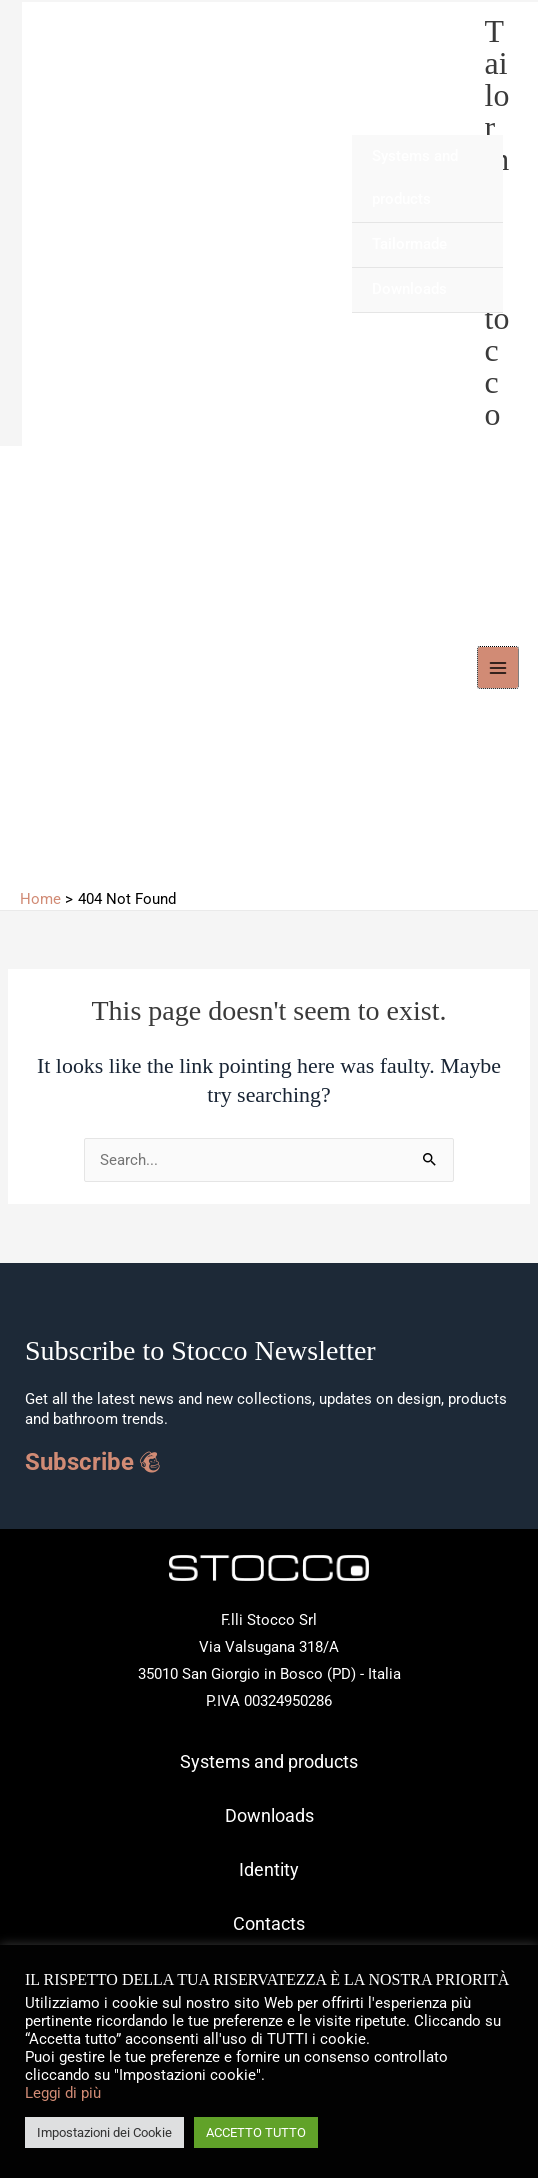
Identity (269, 1869)
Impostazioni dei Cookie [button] (104, 2132)
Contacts (269, 1923)
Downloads (409, 289)
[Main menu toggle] (498, 667)
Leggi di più (63, 2093)
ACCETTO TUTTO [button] (256, 2132)
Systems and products (415, 178)
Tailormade (409, 244)
